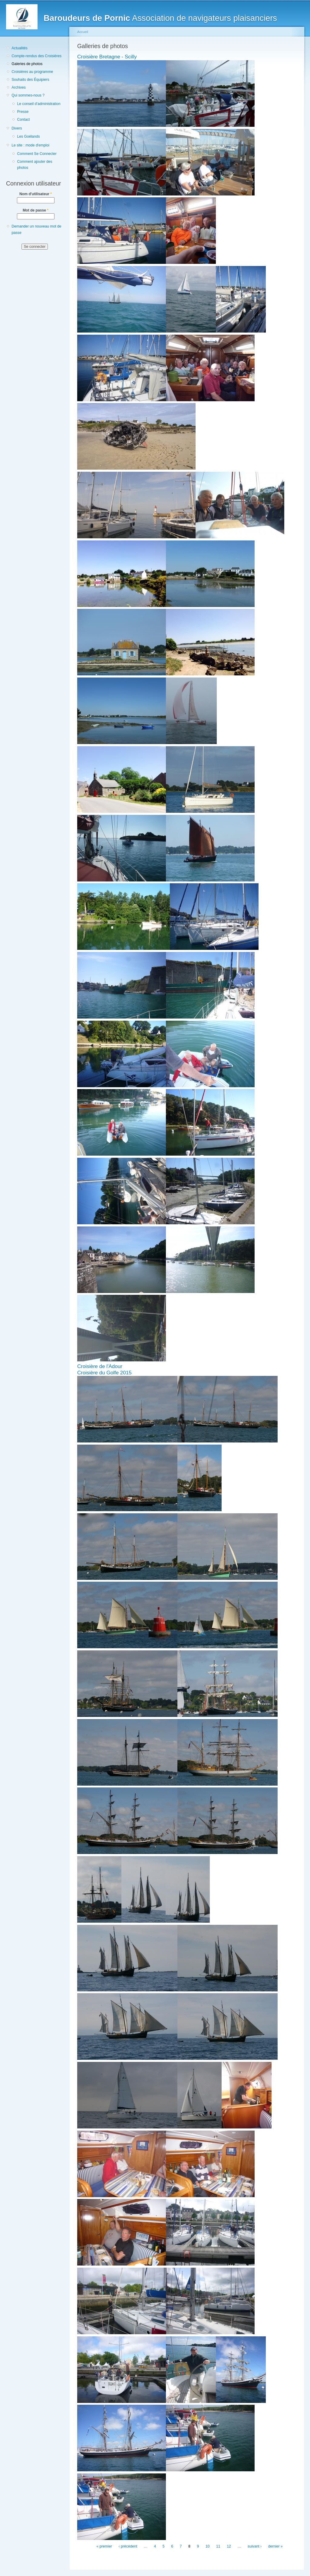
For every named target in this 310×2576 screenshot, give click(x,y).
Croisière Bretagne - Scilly (107, 57)
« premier (104, 2546)
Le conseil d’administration (38, 104)
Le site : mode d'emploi (30, 145)
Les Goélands (28, 136)
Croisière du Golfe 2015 (104, 1373)
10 (208, 2546)
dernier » (275, 2546)
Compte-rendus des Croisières (36, 56)
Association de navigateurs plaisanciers (160, 18)
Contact (23, 119)
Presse (22, 112)
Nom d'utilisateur (35, 194)
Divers (17, 128)
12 (229, 2546)
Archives (19, 87)
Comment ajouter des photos (34, 164)
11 (218, 2546)
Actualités (20, 48)
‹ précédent (128, 2546)
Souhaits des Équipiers (30, 79)
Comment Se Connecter (36, 154)
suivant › (255, 2546)
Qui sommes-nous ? (28, 95)
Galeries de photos (27, 64)
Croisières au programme (32, 72)
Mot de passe (35, 210)
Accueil (82, 32)
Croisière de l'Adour (99, 1366)
